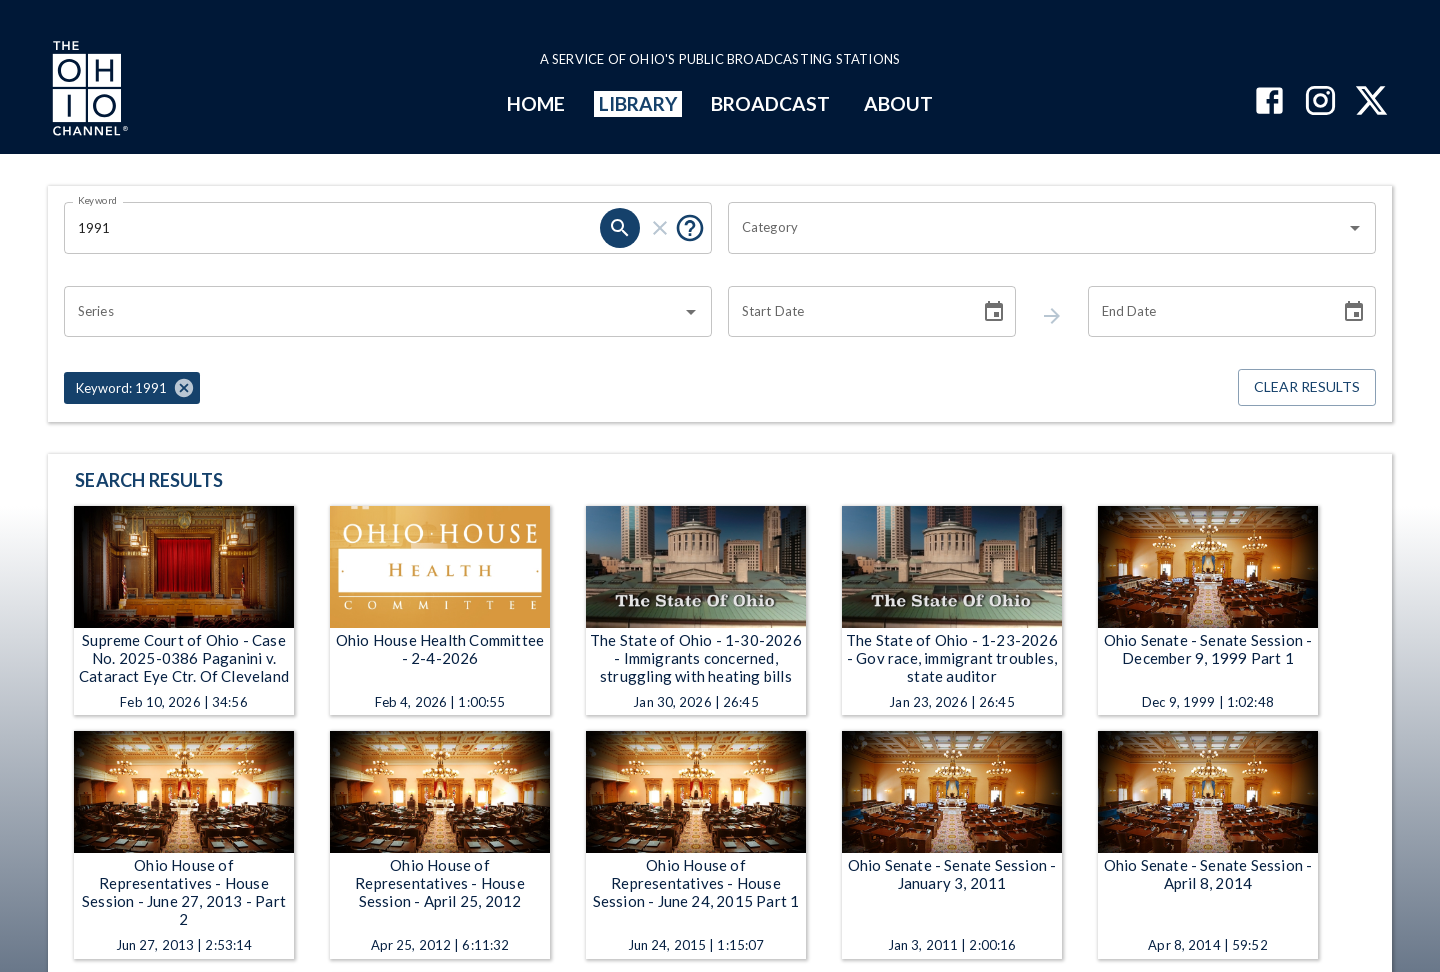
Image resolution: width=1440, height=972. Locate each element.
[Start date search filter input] (847, 312)
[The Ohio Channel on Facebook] (1269, 102)
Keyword (98, 200)
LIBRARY (638, 103)
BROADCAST (771, 103)
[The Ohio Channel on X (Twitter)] (1371, 102)
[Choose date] (994, 312)
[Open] (1355, 228)
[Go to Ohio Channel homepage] (88, 91)
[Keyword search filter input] (332, 228)
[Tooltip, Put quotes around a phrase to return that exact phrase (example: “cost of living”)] (690, 228)
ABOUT (898, 103)
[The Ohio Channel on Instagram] (1320, 102)
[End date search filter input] (1207, 312)
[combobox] (1037, 228)
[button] (132, 388)
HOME (536, 103)
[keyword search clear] (660, 228)
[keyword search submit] (620, 228)
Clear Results (1307, 387)
